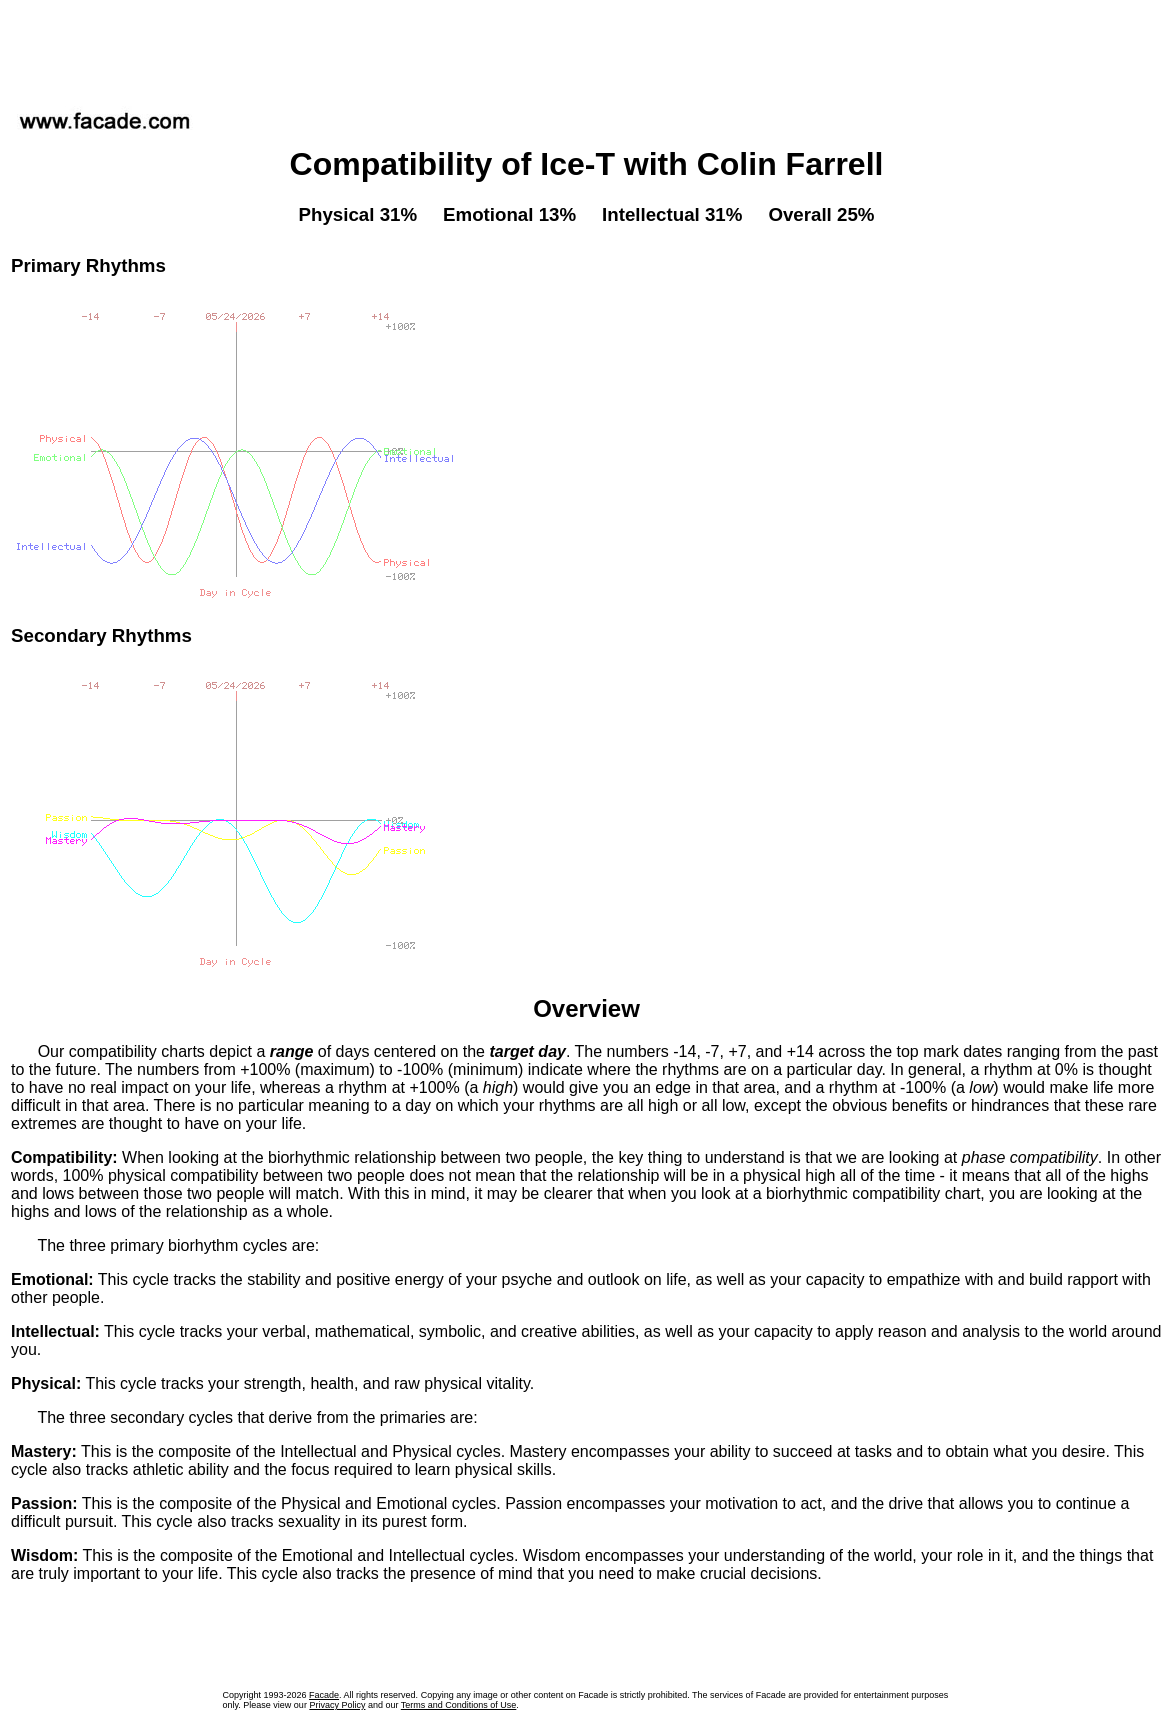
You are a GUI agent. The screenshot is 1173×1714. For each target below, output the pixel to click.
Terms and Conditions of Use (459, 1705)
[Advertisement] (587, 49)
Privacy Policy (337, 1705)
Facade (324, 1695)
